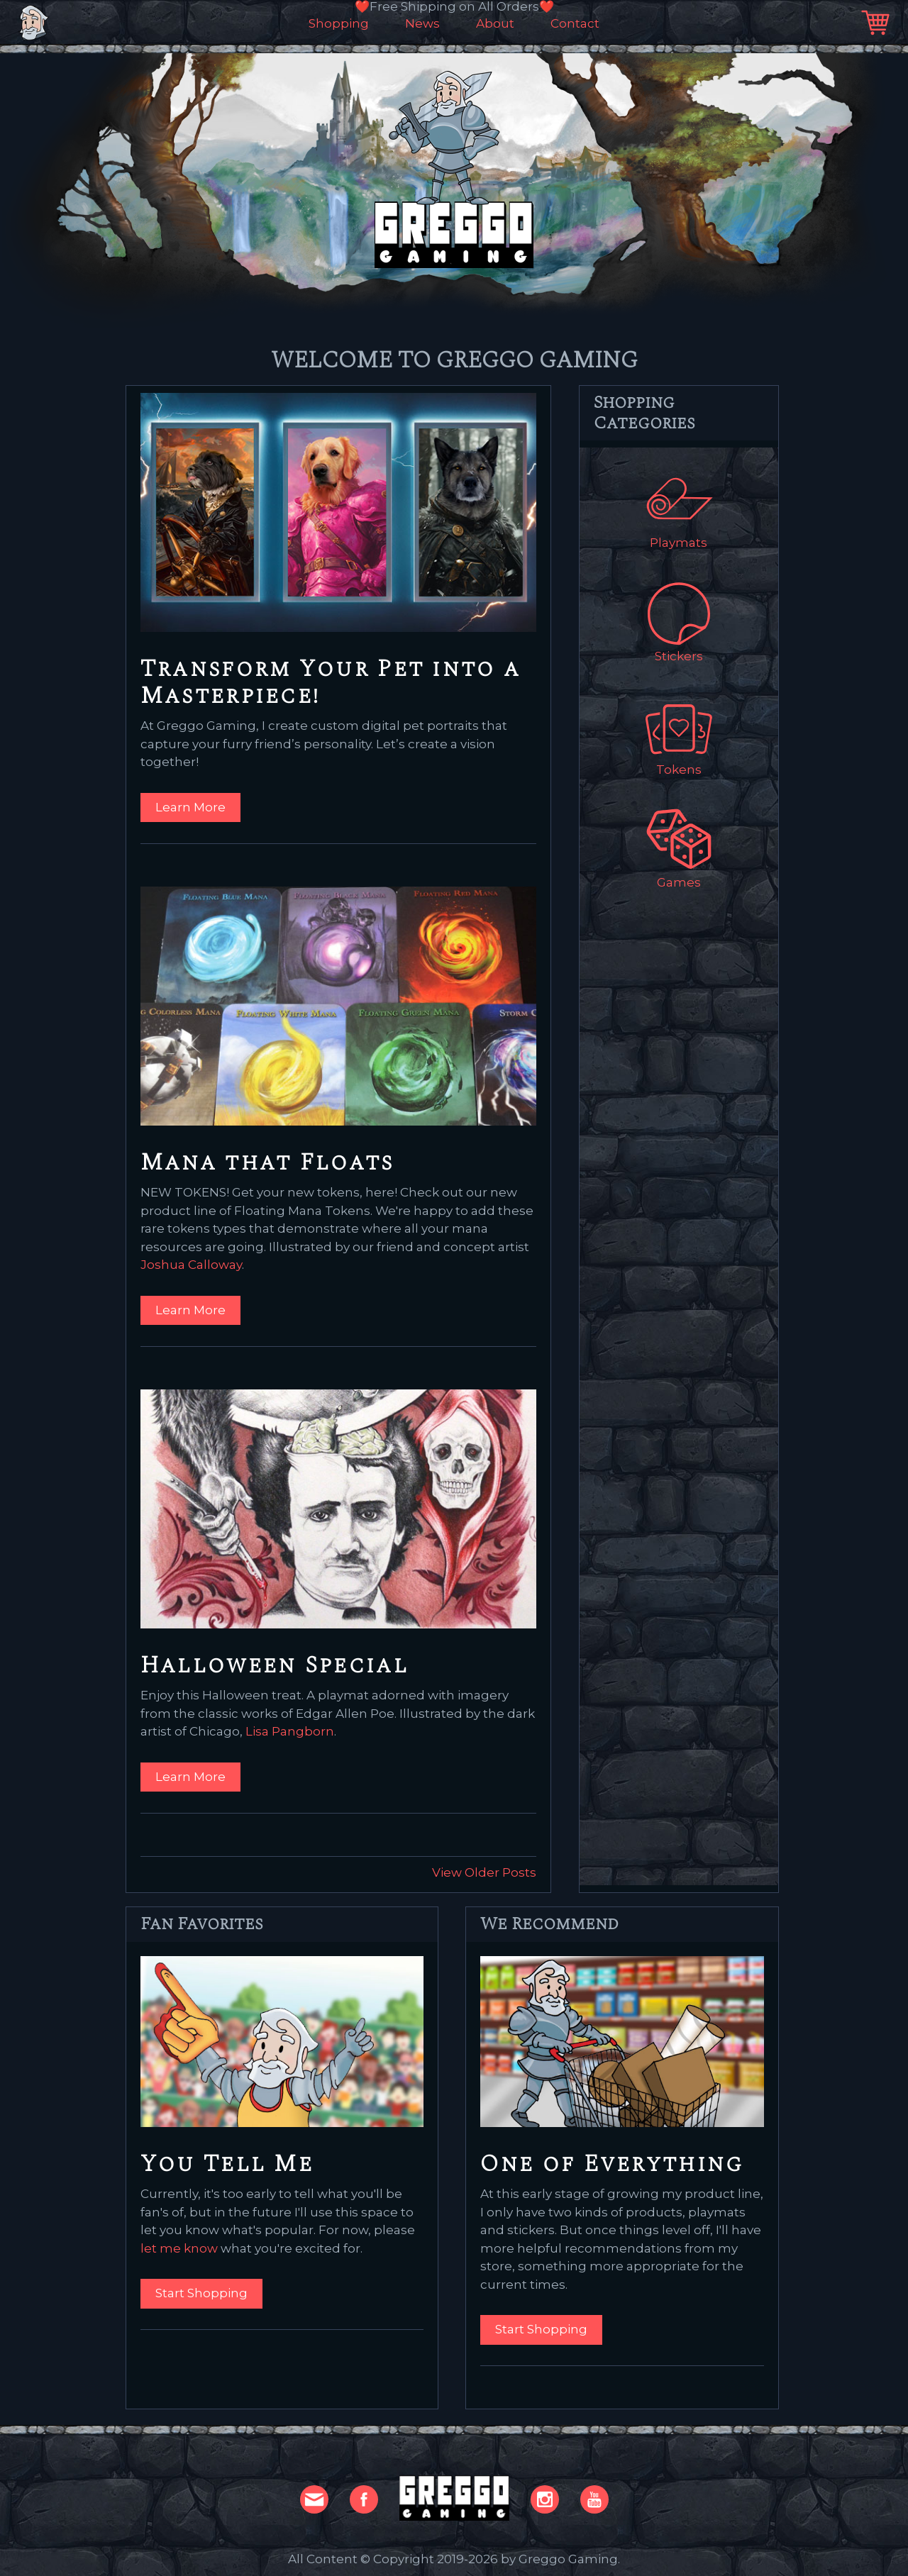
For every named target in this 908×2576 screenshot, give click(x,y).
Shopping (339, 23)
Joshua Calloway (191, 1265)
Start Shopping (201, 2293)
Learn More (190, 807)
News (422, 23)
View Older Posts (484, 1872)
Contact (574, 23)
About (495, 23)
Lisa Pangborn (289, 1731)
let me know (179, 2248)
